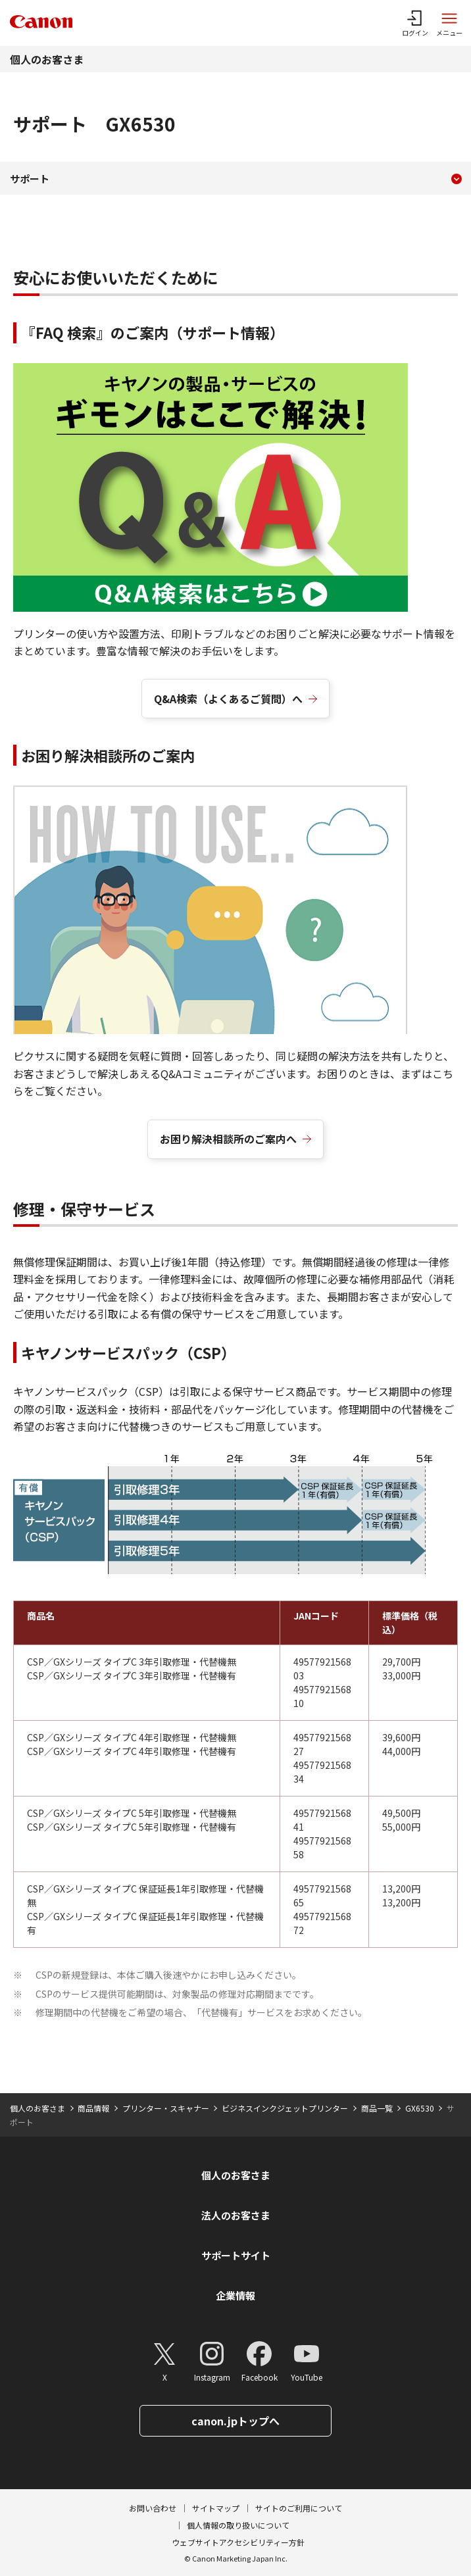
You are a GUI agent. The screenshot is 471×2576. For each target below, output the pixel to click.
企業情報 (235, 2295)
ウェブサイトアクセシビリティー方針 (238, 2542)
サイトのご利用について (298, 2508)
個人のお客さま (47, 59)
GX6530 (419, 2108)
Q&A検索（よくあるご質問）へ (228, 698)
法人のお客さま (235, 2215)
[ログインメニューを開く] (415, 23)
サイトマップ (215, 2508)
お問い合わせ (152, 2508)
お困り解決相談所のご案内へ (228, 1139)
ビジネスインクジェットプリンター (285, 2108)
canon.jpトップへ (235, 2421)
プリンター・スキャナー (165, 2108)
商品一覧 (377, 2108)
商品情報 (93, 2108)
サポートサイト (235, 2255)
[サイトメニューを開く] (449, 23)
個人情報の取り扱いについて (238, 2525)
